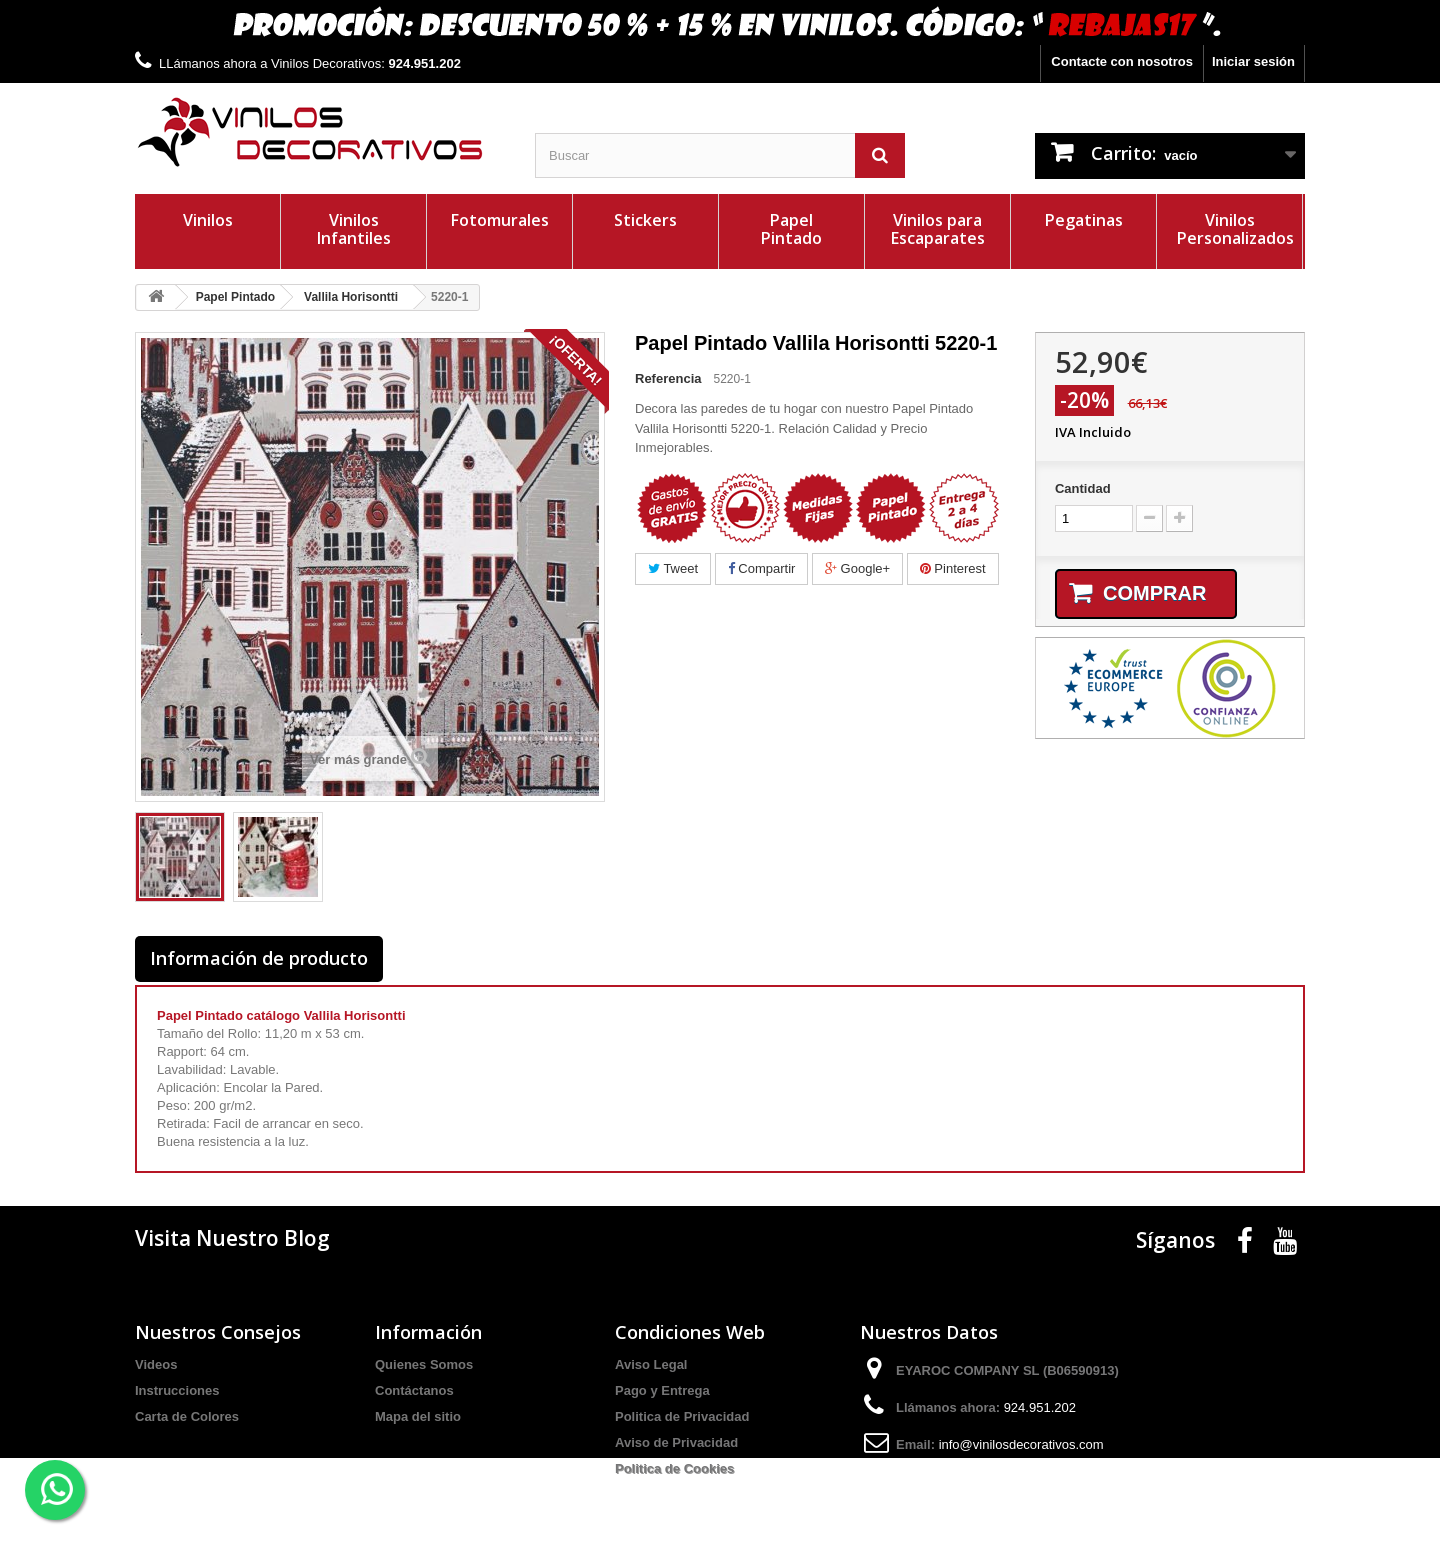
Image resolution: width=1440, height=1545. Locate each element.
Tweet (673, 568)
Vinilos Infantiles (354, 229)
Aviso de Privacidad (676, 1442)
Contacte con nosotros (1122, 61)
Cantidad (1083, 488)
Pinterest (953, 568)
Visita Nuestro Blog (232, 1238)
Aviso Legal (651, 1364)
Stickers (645, 220)
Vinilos (208, 220)
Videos (156, 1364)
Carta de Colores (187, 1416)
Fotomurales (500, 220)
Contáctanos (414, 1390)
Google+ (857, 568)
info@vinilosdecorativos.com (1021, 1444)
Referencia (668, 378)
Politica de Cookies (674, 1468)
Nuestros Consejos (218, 1332)
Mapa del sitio (418, 1416)
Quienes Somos (424, 1364)
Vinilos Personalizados (1235, 229)
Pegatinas (1084, 220)
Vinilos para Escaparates (938, 229)
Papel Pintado (791, 229)
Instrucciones (177, 1390)
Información (428, 1332)
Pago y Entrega (662, 1390)
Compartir (762, 568)
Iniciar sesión (1253, 61)
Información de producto (259, 958)
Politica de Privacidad (682, 1416)
